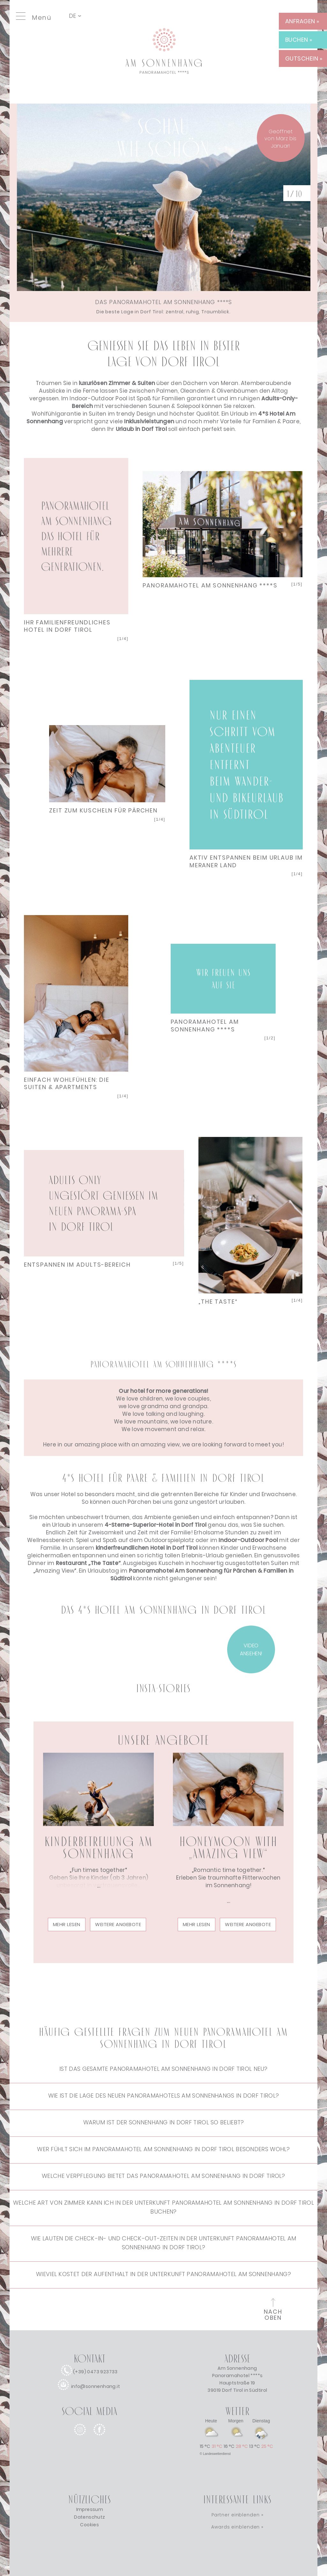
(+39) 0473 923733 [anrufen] (95, 2372)
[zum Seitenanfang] (273, 2311)
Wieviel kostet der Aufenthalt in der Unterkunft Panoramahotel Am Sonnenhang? (163, 2274)
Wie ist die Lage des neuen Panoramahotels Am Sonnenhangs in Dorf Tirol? (163, 2095)
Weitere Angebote (118, 1924)
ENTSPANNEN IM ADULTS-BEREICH (77, 1265)
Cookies (89, 2524)
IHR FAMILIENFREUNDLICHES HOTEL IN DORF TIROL (67, 626)
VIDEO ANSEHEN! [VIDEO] (251, 1649)
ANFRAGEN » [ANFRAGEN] (302, 21)
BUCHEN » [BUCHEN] (298, 40)
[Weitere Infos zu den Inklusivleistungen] (149, 421)
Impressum (89, 2509)
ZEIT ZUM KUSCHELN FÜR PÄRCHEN (103, 810)
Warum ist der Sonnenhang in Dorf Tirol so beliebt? (163, 2122)
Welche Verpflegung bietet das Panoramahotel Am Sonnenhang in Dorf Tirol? (163, 2176)
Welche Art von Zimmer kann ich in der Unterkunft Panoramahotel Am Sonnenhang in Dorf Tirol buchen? (163, 2207)
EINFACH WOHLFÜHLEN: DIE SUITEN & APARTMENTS (66, 1083)
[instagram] (80, 2440)
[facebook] (99, 2440)
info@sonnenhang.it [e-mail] (95, 2386)
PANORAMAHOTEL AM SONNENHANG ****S (210, 585)
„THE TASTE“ (218, 1302)
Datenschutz (89, 2517)
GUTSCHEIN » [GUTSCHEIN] (304, 58)
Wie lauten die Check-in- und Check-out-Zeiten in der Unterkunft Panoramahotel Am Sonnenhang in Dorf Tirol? (163, 2242)
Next (76, 538)
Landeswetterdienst (217, 2454)
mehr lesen (66, 1924)
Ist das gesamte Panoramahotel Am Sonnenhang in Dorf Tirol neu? (163, 2069)
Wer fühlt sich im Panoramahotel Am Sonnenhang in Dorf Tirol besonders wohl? (163, 2149)
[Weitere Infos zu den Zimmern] (117, 383)
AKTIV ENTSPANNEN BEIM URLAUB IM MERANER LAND (246, 861)
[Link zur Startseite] (163, 90)
